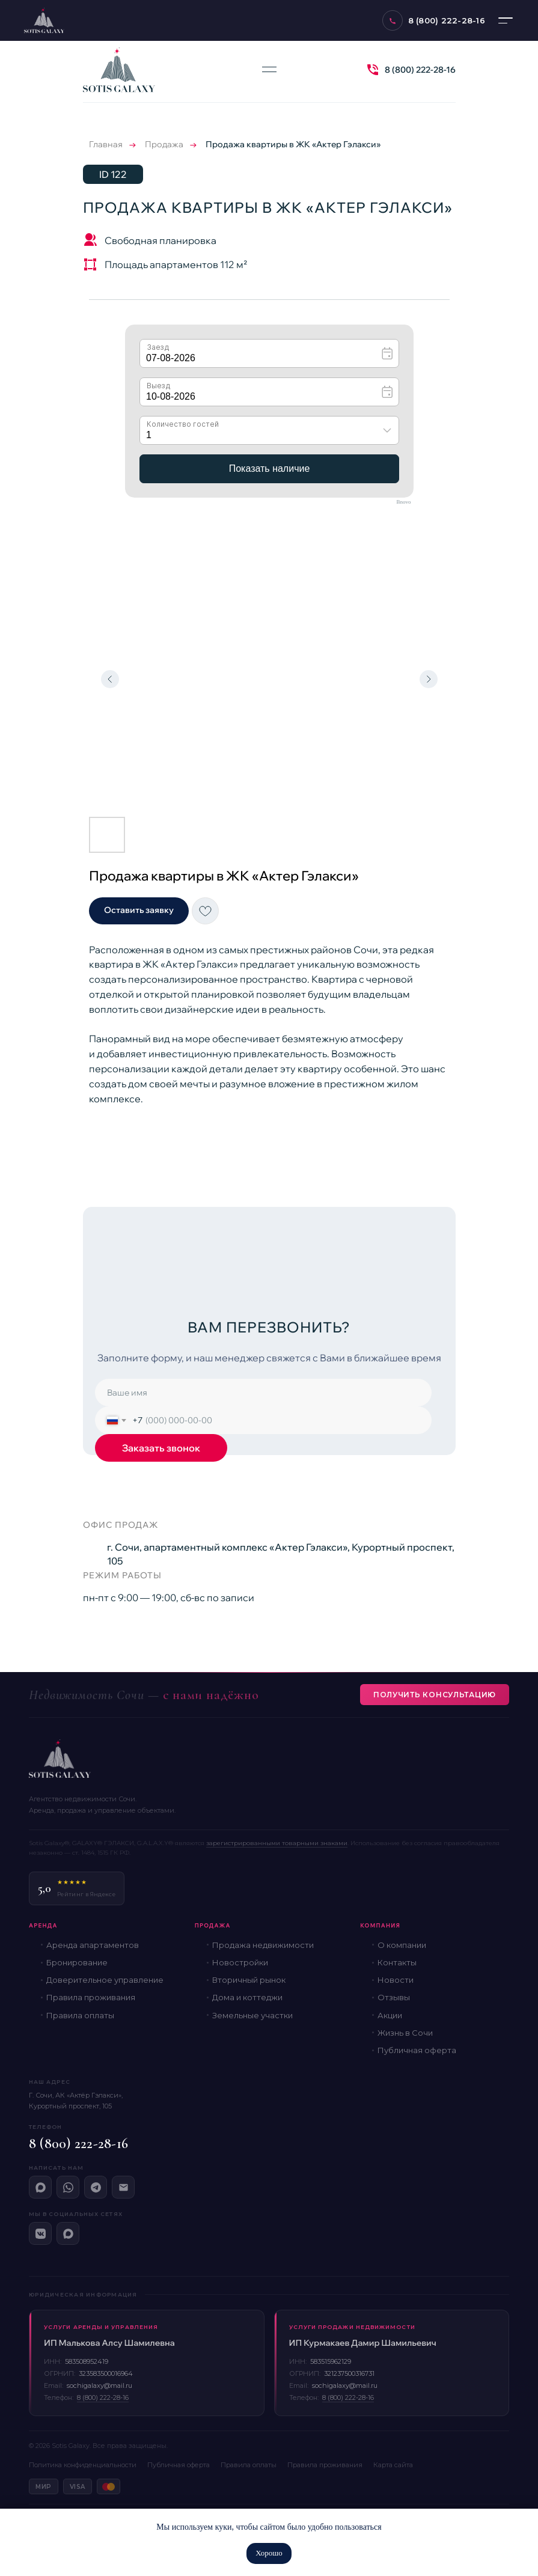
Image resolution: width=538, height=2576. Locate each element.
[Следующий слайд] (429, 679)
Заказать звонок (161, 1448)
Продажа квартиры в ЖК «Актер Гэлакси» (293, 144)
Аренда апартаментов (92, 1945)
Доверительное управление (105, 1980)
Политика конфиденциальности (82, 2465)
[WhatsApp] (68, 2187)
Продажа (164, 144)
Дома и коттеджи (247, 1997)
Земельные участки (252, 2015)
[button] (139, 910)
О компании (402, 1945)
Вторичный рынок (249, 1980)
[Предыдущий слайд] (110, 679)
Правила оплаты (80, 2015)
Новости (396, 1980)
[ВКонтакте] (40, 2233)
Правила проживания (90, 1997)
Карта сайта (393, 2465)
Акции (390, 2015)
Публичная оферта (417, 2050)
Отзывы (394, 1997)
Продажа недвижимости (263, 1945)
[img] (372, 70)
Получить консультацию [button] (434, 1694)
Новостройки (240, 1962)
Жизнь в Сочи (405, 2032)
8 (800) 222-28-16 (420, 69)
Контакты (397, 1962)
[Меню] (505, 20)
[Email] (123, 2187)
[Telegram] (95, 2187)
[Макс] (40, 2187)
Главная (106, 144)
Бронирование (77, 1962)
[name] (263, 1392)
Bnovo (403, 502)
